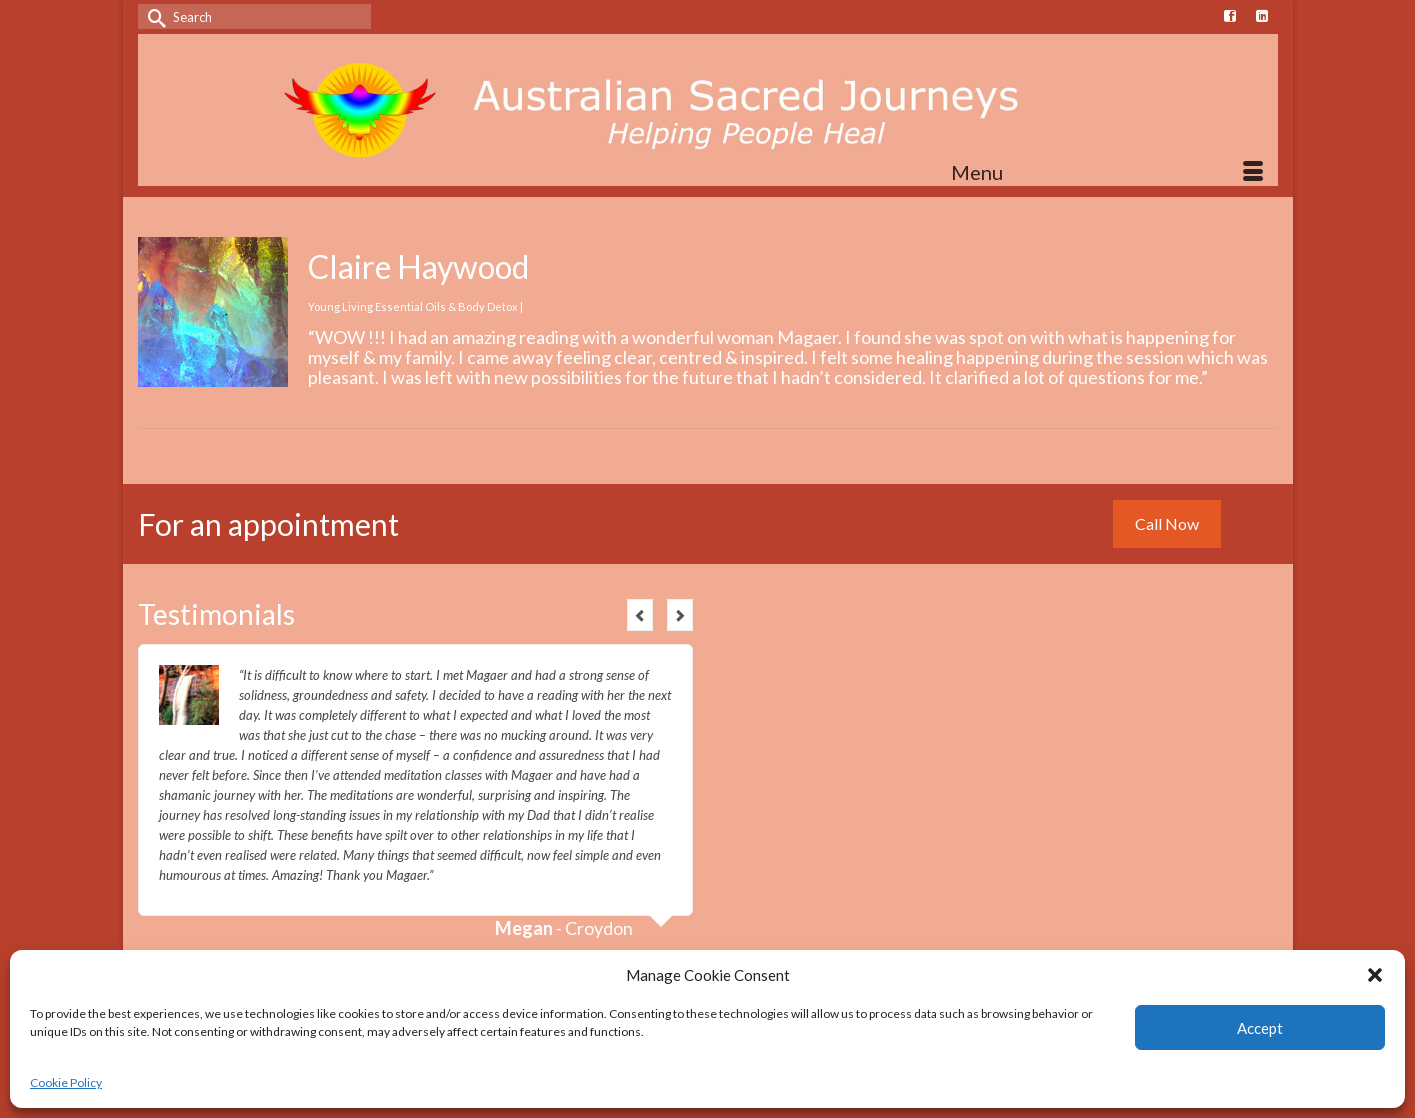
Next (680, 615)
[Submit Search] (153, 16)
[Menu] (1107, 172)
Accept (1260, 1028)
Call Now (1167, 523)
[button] (1375, 975)
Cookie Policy (66, 1082)
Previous (640, 615)
